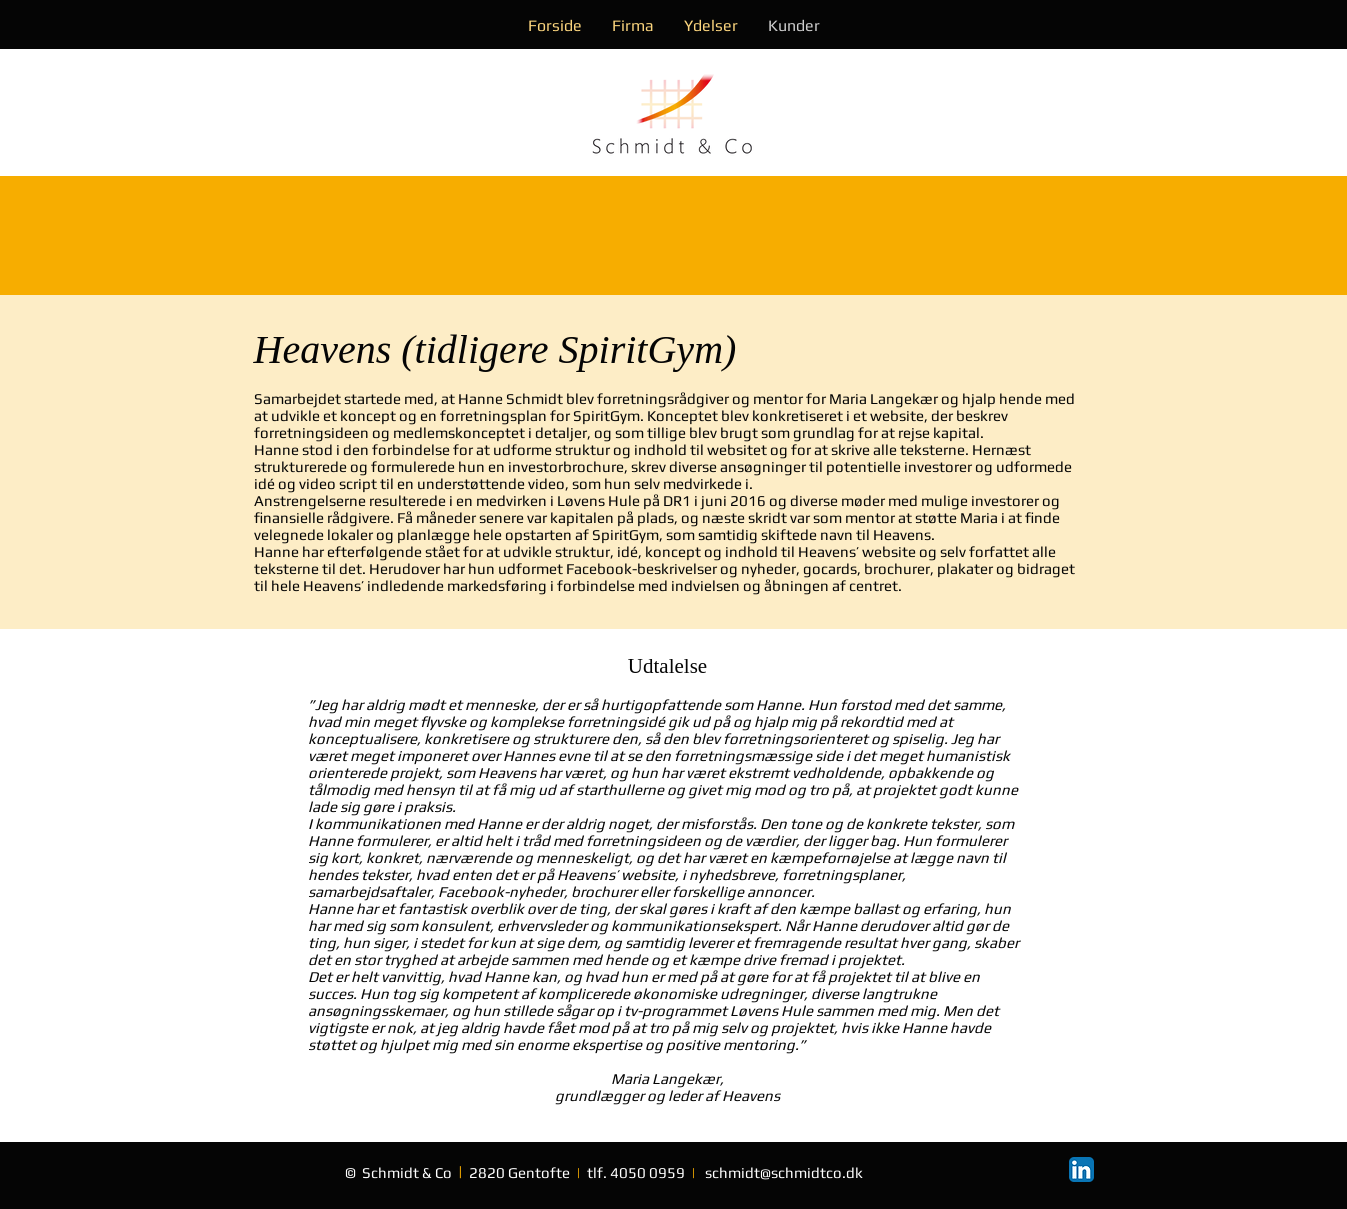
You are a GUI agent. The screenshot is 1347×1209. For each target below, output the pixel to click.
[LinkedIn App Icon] (1081, 1169)
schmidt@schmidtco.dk (784, 1172)
